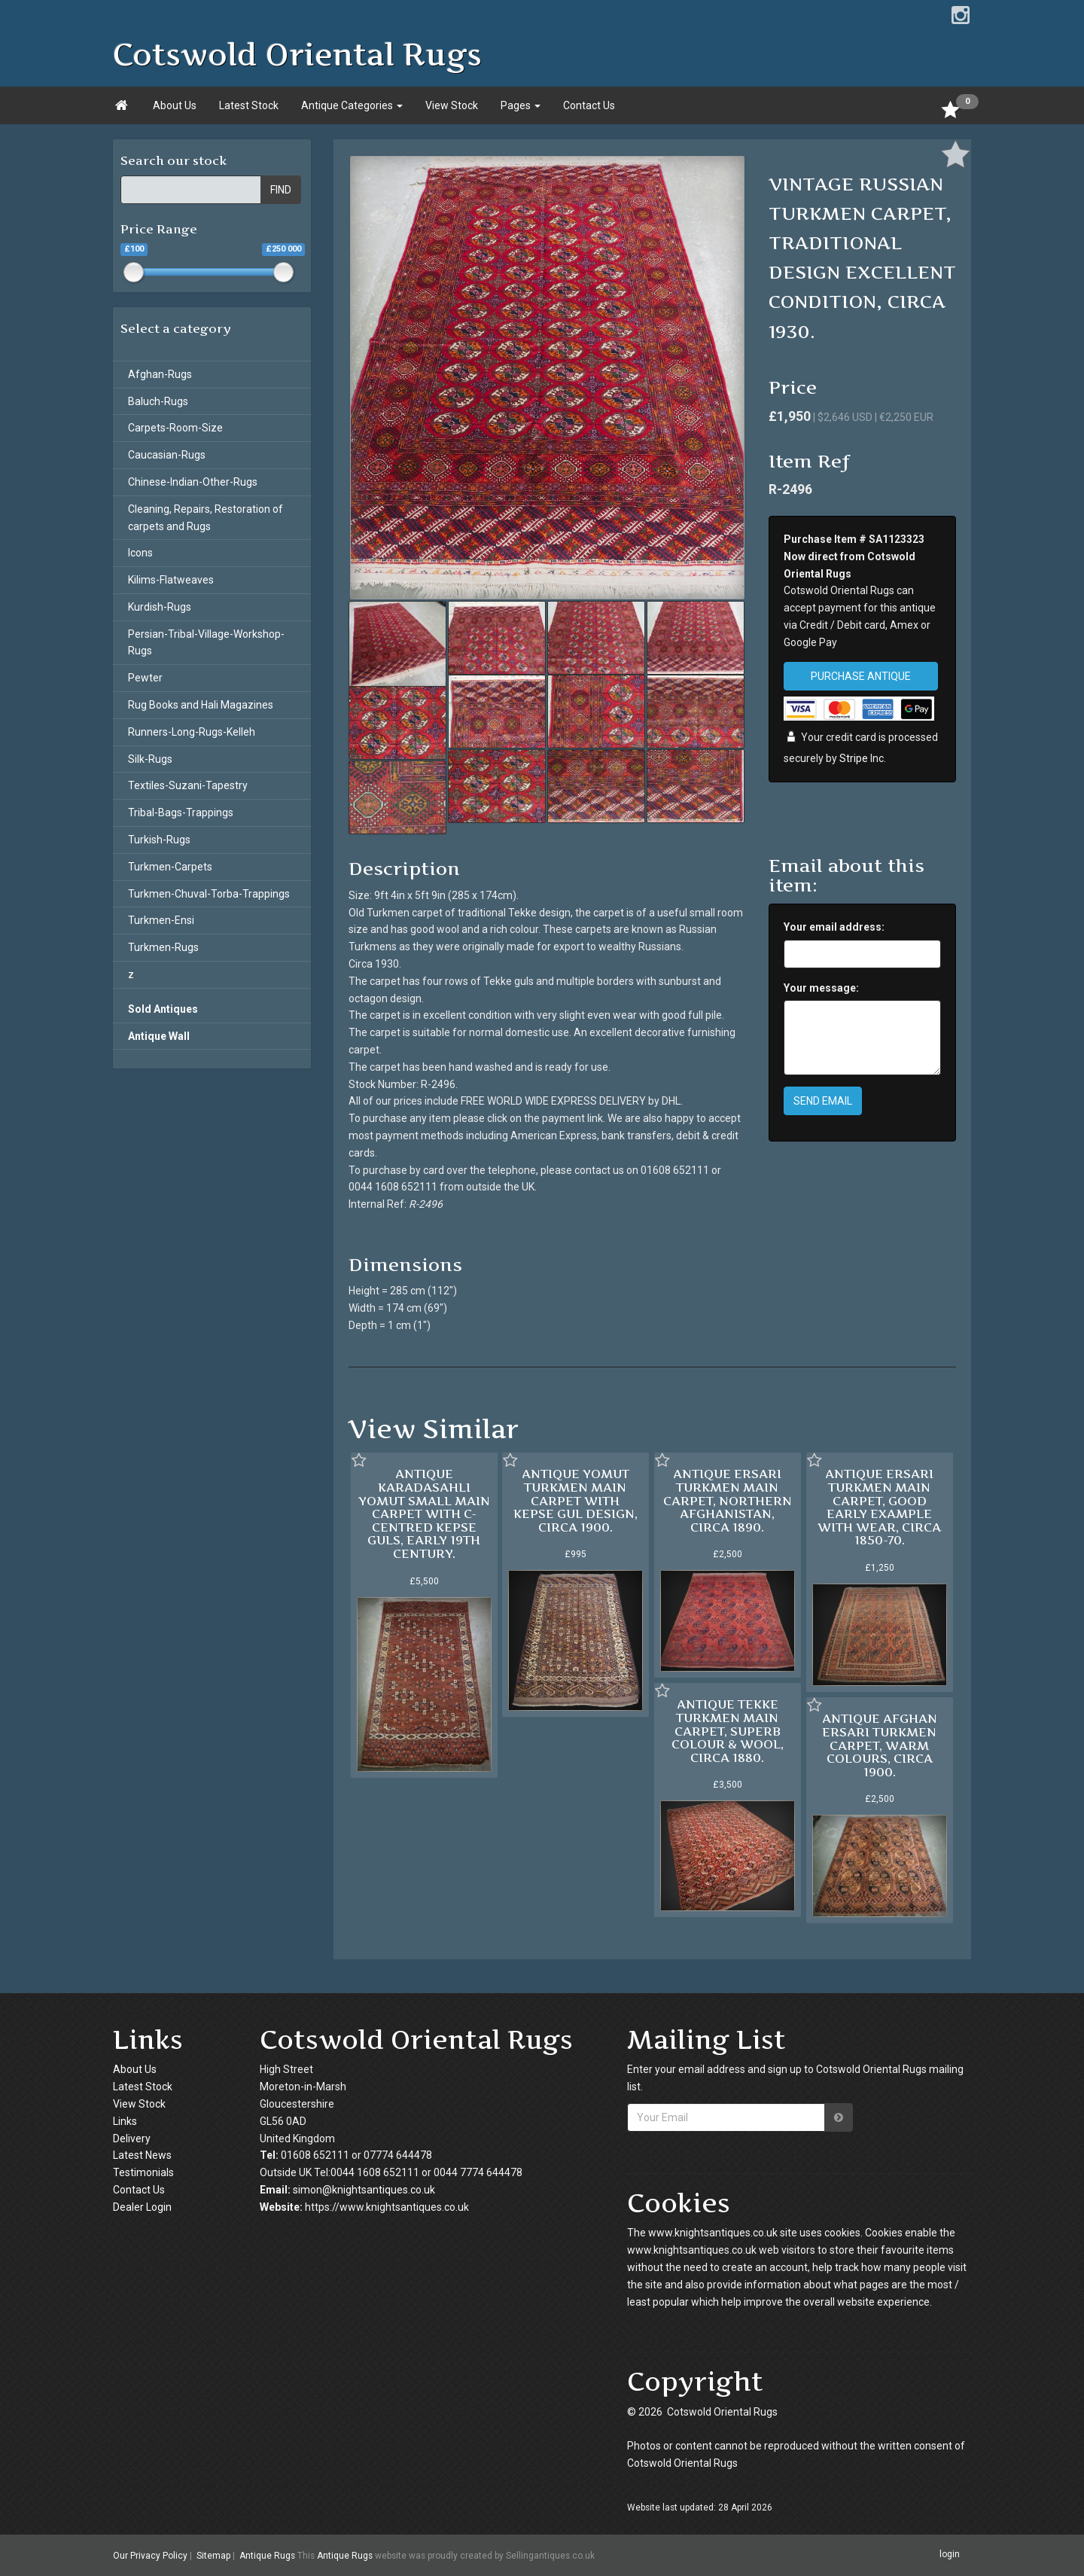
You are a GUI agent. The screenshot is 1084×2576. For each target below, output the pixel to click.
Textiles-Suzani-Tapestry (188, 785)
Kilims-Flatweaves (171, 580)
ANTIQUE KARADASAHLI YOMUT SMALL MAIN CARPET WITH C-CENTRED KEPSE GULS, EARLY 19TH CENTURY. (424, 1513)
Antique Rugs (267, 2555)
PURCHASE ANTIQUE (861, 676)
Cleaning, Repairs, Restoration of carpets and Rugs (205, 517)
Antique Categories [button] (352, 105)
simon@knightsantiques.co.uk (364, 2190)
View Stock (451, 105)
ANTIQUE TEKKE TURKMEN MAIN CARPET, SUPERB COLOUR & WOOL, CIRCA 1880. (727, 1730)
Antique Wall (159, 1036)
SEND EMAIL (822, 1101)
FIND (280, 190)
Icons (140, 553)
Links (125, 2121)
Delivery (132, 2138)
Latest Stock (249, 105)
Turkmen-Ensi (161, 920)
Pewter (145, 678)
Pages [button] (520, 105)
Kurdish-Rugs (159, 607)
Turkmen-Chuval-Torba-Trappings (209, 894)
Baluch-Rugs (158, 401)
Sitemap (213, 2555)
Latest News (142, 2155)
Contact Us (589, 105)
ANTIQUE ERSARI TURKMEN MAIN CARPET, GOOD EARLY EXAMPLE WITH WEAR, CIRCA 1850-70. (879, 1506)
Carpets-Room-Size (175, 428)
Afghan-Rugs (160, 374)
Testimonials (143, 2172)
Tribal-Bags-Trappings (180, 812)
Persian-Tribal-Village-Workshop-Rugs (206, 642)
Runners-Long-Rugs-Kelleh (191, 732)
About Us (174, 105)
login (949, 2555)
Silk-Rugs (150, 759)
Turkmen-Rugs (163, 947)
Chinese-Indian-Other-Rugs (192, 482)
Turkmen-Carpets (170, 867)
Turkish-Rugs (159, 840)
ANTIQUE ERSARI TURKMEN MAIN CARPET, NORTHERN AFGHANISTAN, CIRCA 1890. (727, 1500)
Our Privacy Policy (150, 2555)
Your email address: (834, 927)
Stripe (853, 758)
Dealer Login (142, 2207)
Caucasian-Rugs (167, 455)
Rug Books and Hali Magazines (200, 705)
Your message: (821, 988)
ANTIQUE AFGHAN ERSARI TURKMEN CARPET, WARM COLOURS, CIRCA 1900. (879, 1745)
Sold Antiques (163, 1009)
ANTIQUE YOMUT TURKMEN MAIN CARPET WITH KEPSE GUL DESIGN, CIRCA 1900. (575, 1500)
